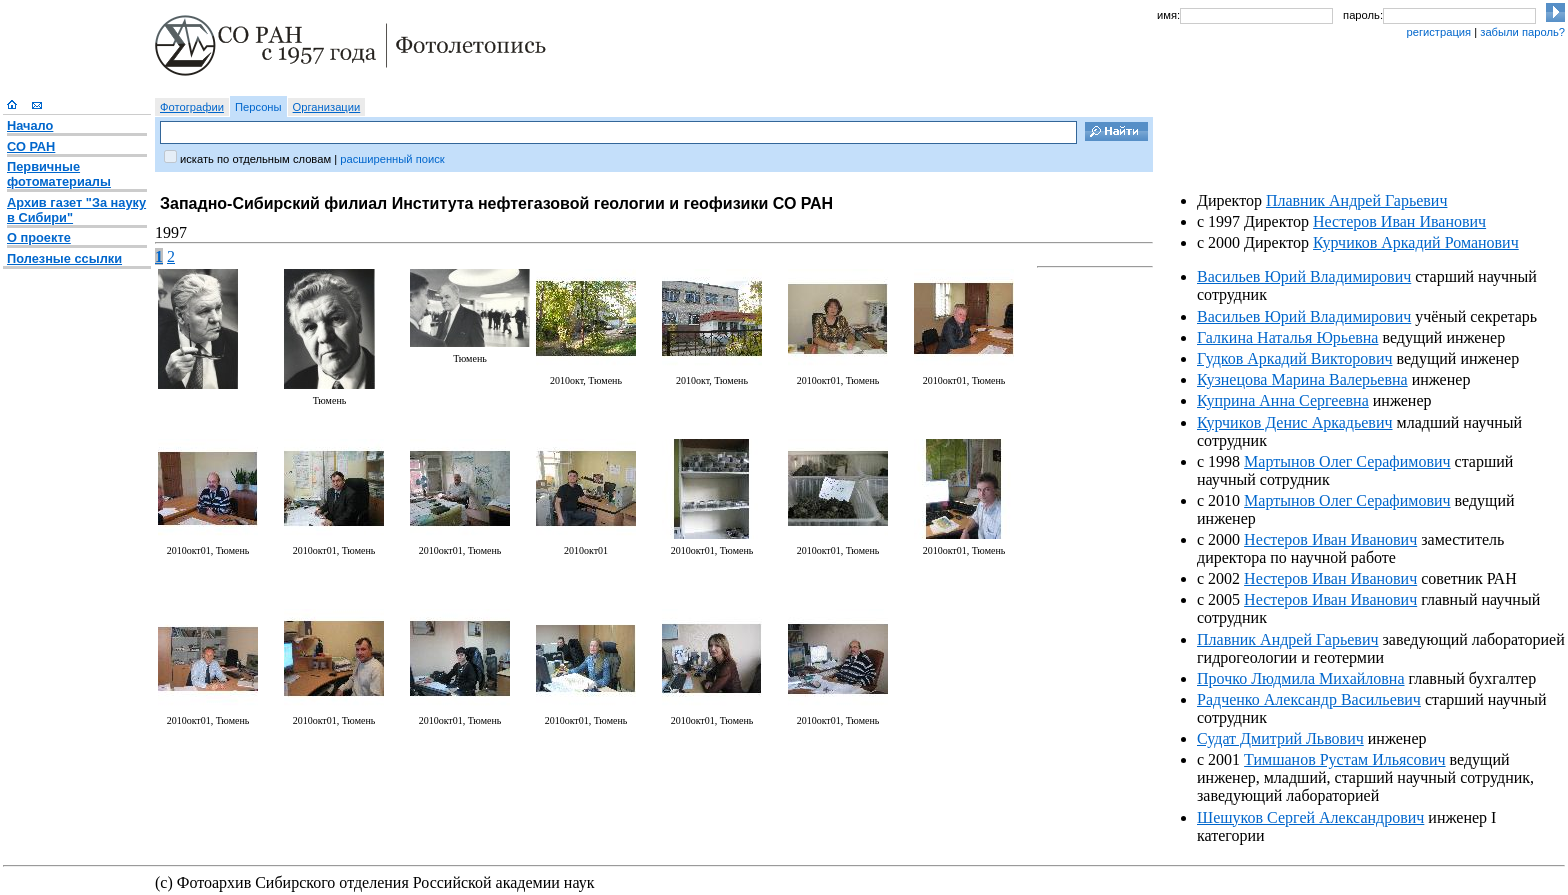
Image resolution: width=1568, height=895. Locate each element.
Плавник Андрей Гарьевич (1357, 200)
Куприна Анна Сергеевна (1283, 400)
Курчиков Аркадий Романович (1416, 242)
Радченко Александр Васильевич (1309, 699)
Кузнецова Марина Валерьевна (1302, 379)
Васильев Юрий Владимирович (1304, 276)
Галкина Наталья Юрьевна (1287, 337)
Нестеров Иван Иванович (1399, 221)
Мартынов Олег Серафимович (1347, 461)
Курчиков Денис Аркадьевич (1295, 422)
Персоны (258, 107)
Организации (327, 107)
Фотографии (192, 107)
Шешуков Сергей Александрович (1310, 817)
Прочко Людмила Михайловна (1301, 678)
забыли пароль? (1522, 32)
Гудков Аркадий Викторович (1294, 358)
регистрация (1438, 32)
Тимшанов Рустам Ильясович (1344, 759)
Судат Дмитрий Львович (1280, 738)
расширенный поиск (392, 159)
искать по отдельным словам (255, 159)
